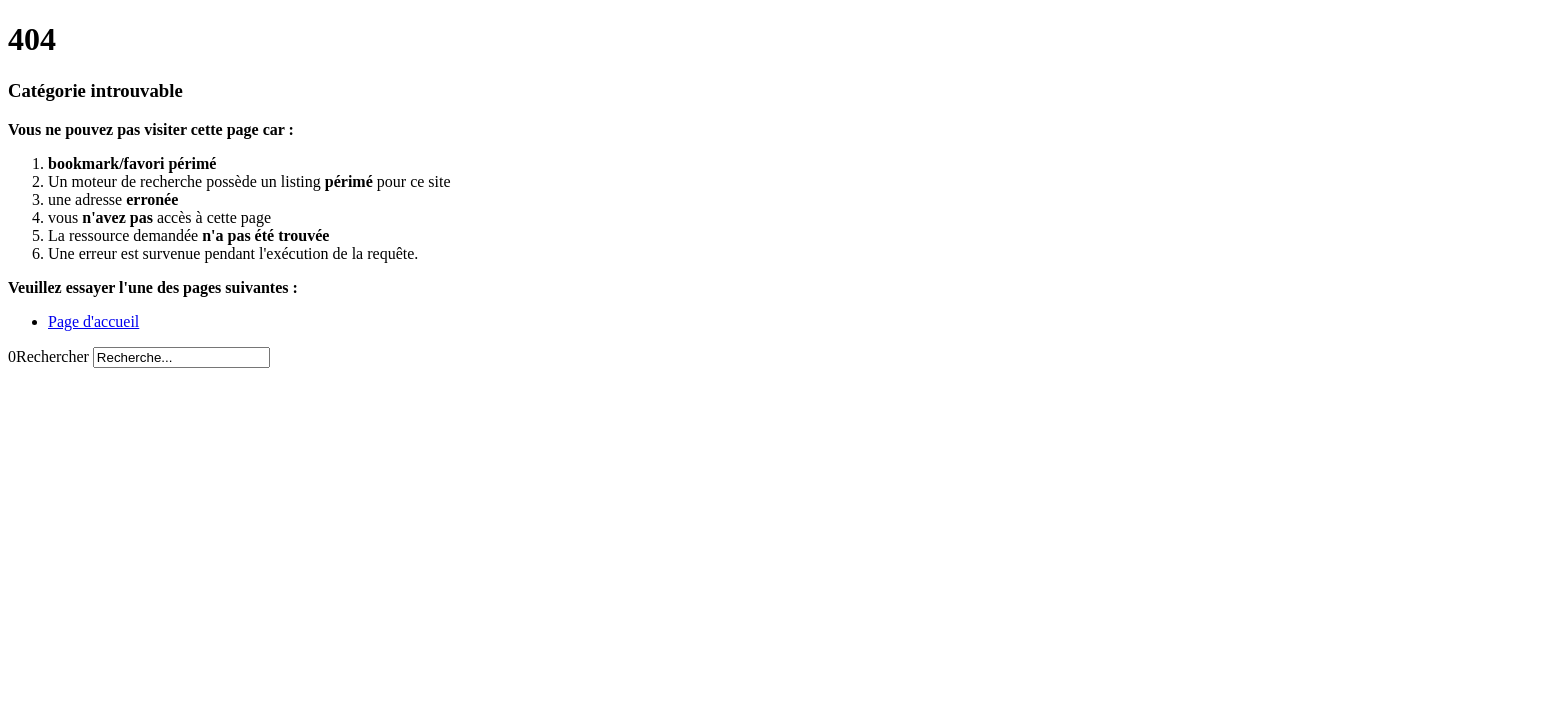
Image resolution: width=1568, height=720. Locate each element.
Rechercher (52, 356)
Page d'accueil (93, 321)
